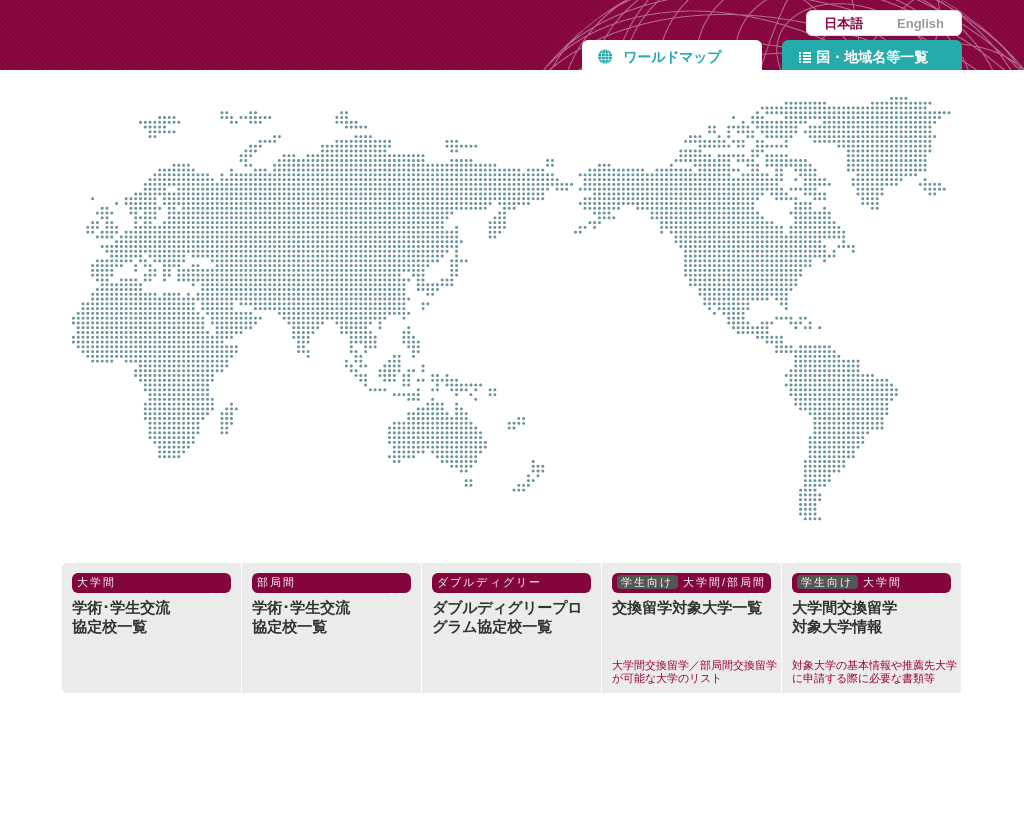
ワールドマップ (672, 57)
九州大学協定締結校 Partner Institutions (267, 35)
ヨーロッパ (166, 180)
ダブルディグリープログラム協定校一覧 (511, 604)
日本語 (843, 23)
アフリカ (166, 337)
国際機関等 (577, 356)
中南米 (886, 388)
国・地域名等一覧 (872, 57)
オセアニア (390, 492)
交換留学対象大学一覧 (696, 629)
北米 (748, 243)
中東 (276, 268)
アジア (407, 236)
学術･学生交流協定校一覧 (151, 604)
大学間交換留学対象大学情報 (876, 629)
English (920, 23)
